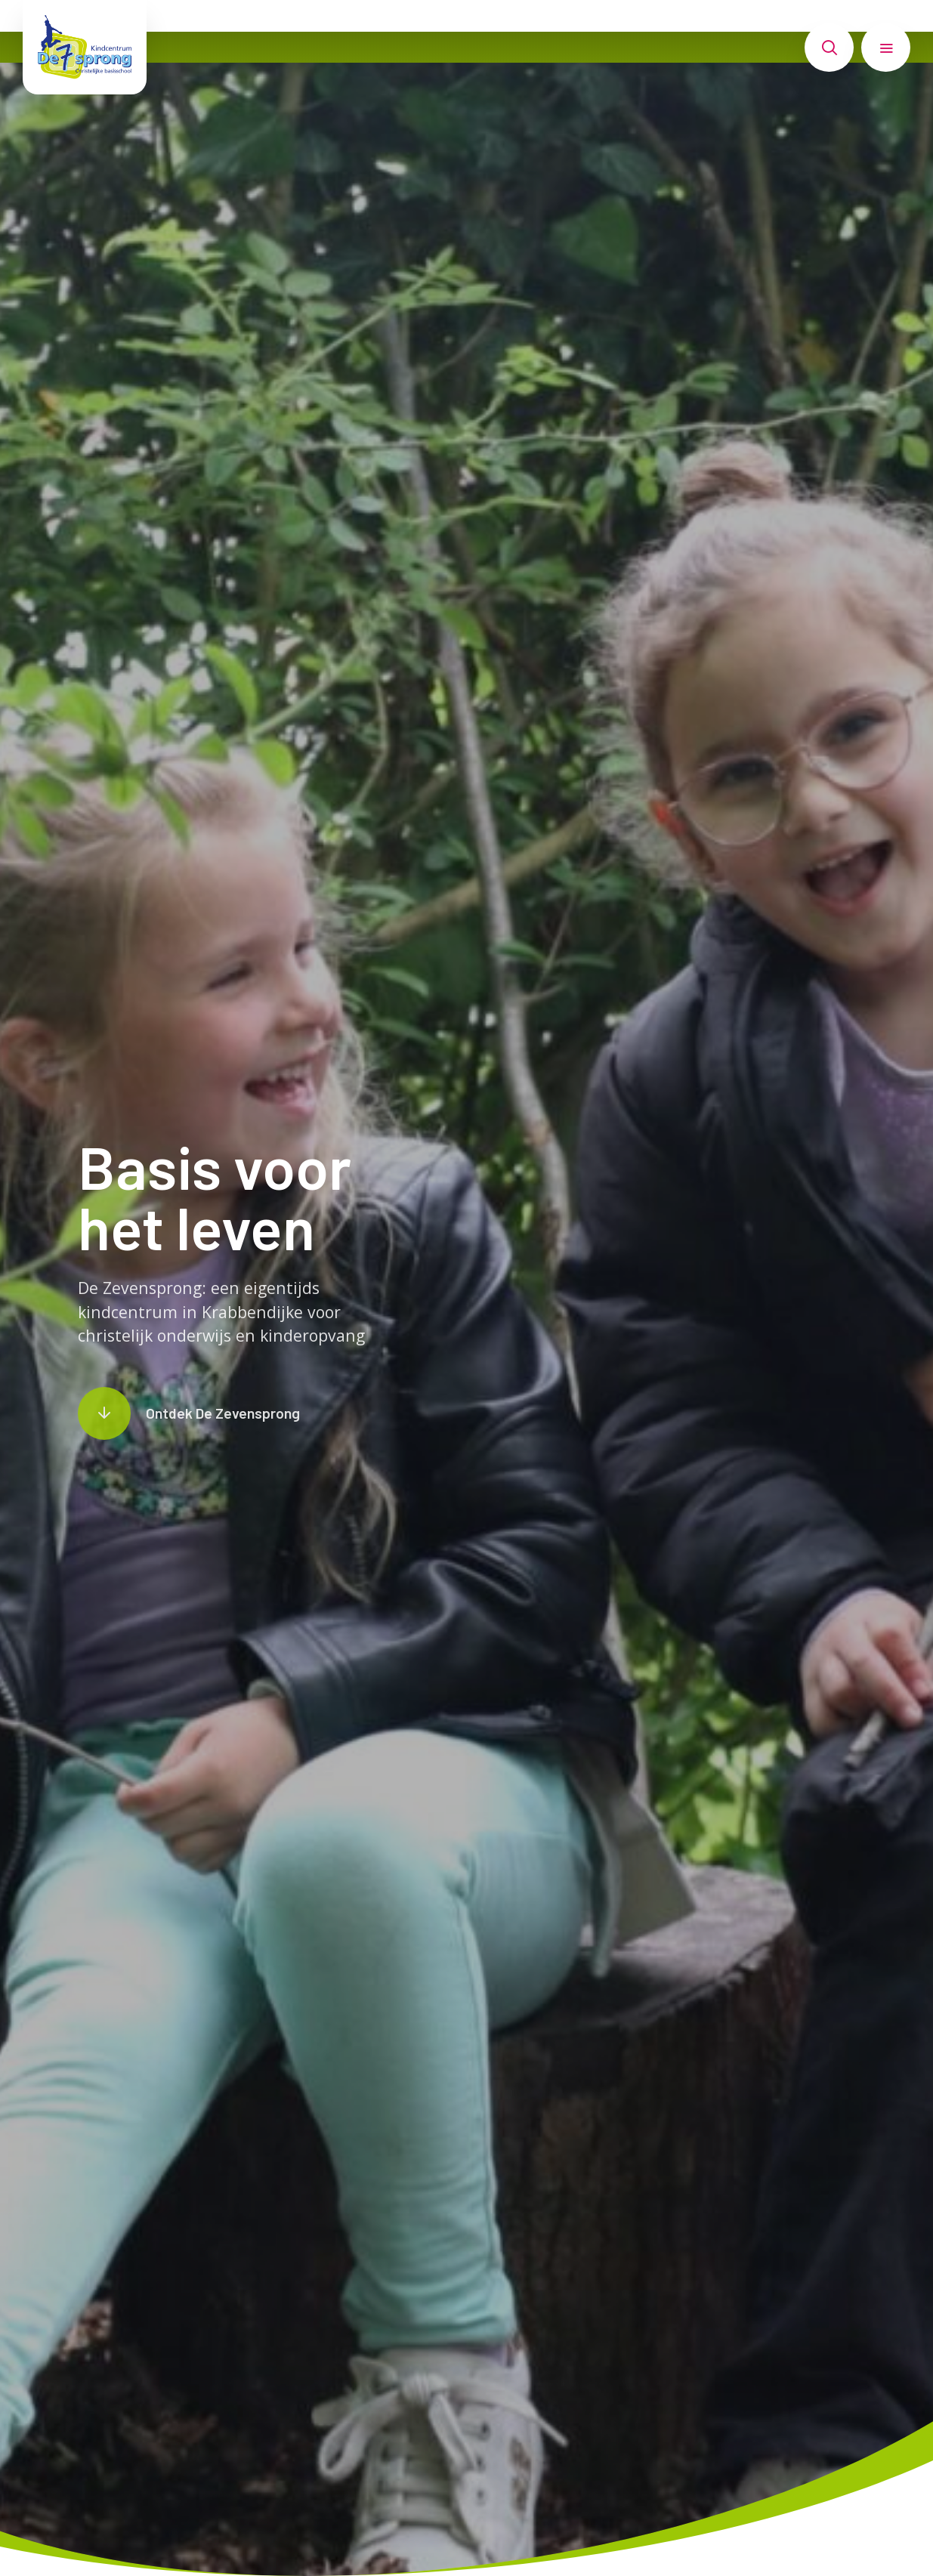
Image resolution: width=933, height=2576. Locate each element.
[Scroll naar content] (189, 1413)
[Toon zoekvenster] (829, 47)
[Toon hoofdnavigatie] (885, 47)
